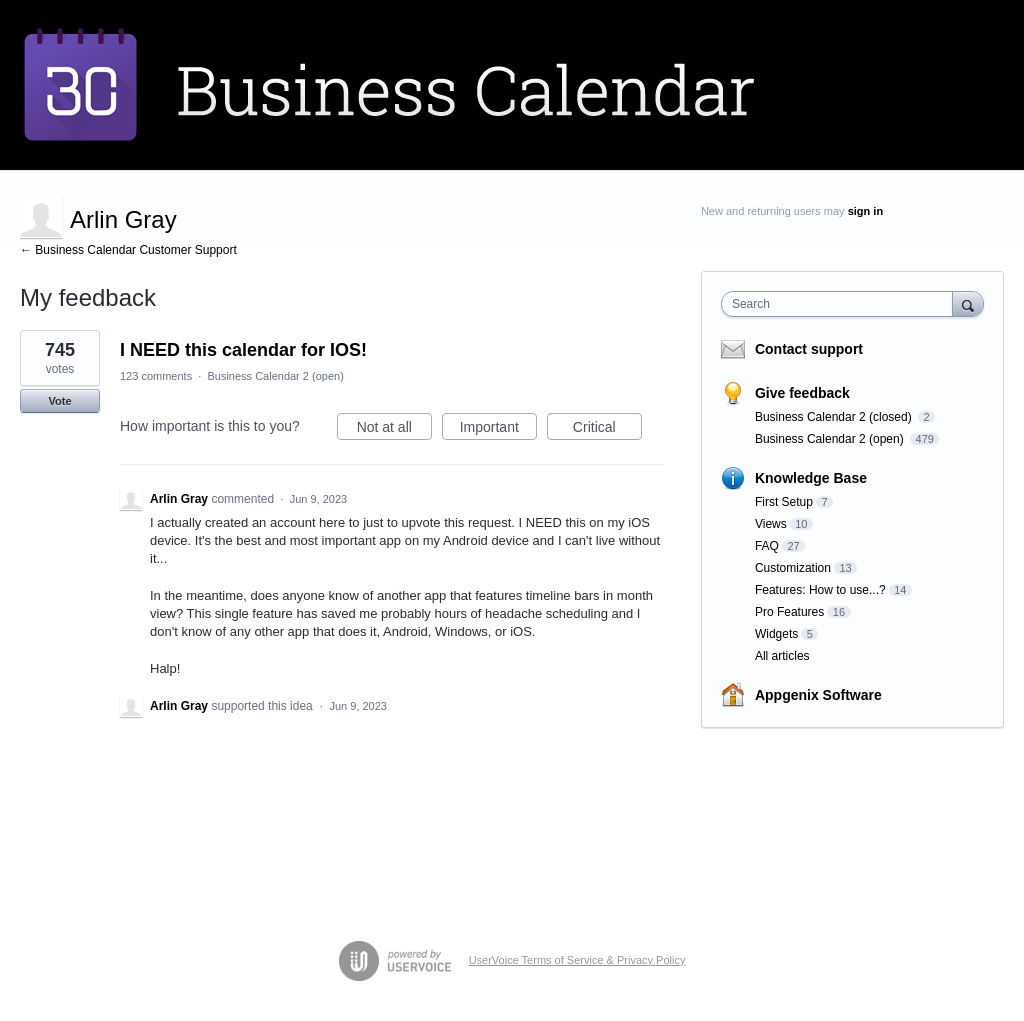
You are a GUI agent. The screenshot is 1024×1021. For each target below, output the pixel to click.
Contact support (809, 349)
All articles (782, 656)
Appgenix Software (818, 695)
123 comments (156, 376)
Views (771, 524)
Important (498, 430)
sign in (865, 211)
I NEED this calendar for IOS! (243, 350)
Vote (59, 401)
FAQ (767, 546)
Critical (607, 430)
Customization (793, 568)
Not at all (394, 430)
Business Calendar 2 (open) (275, 376)
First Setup (784, 502)
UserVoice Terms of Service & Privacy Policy (577, 960)
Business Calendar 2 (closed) (835, 417)
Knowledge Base (811, 478)
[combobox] (841, 304)
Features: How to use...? (820, 590)
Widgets (776, 634)
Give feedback (802, 393)
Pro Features (789, 612)
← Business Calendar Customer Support (128, 250)
